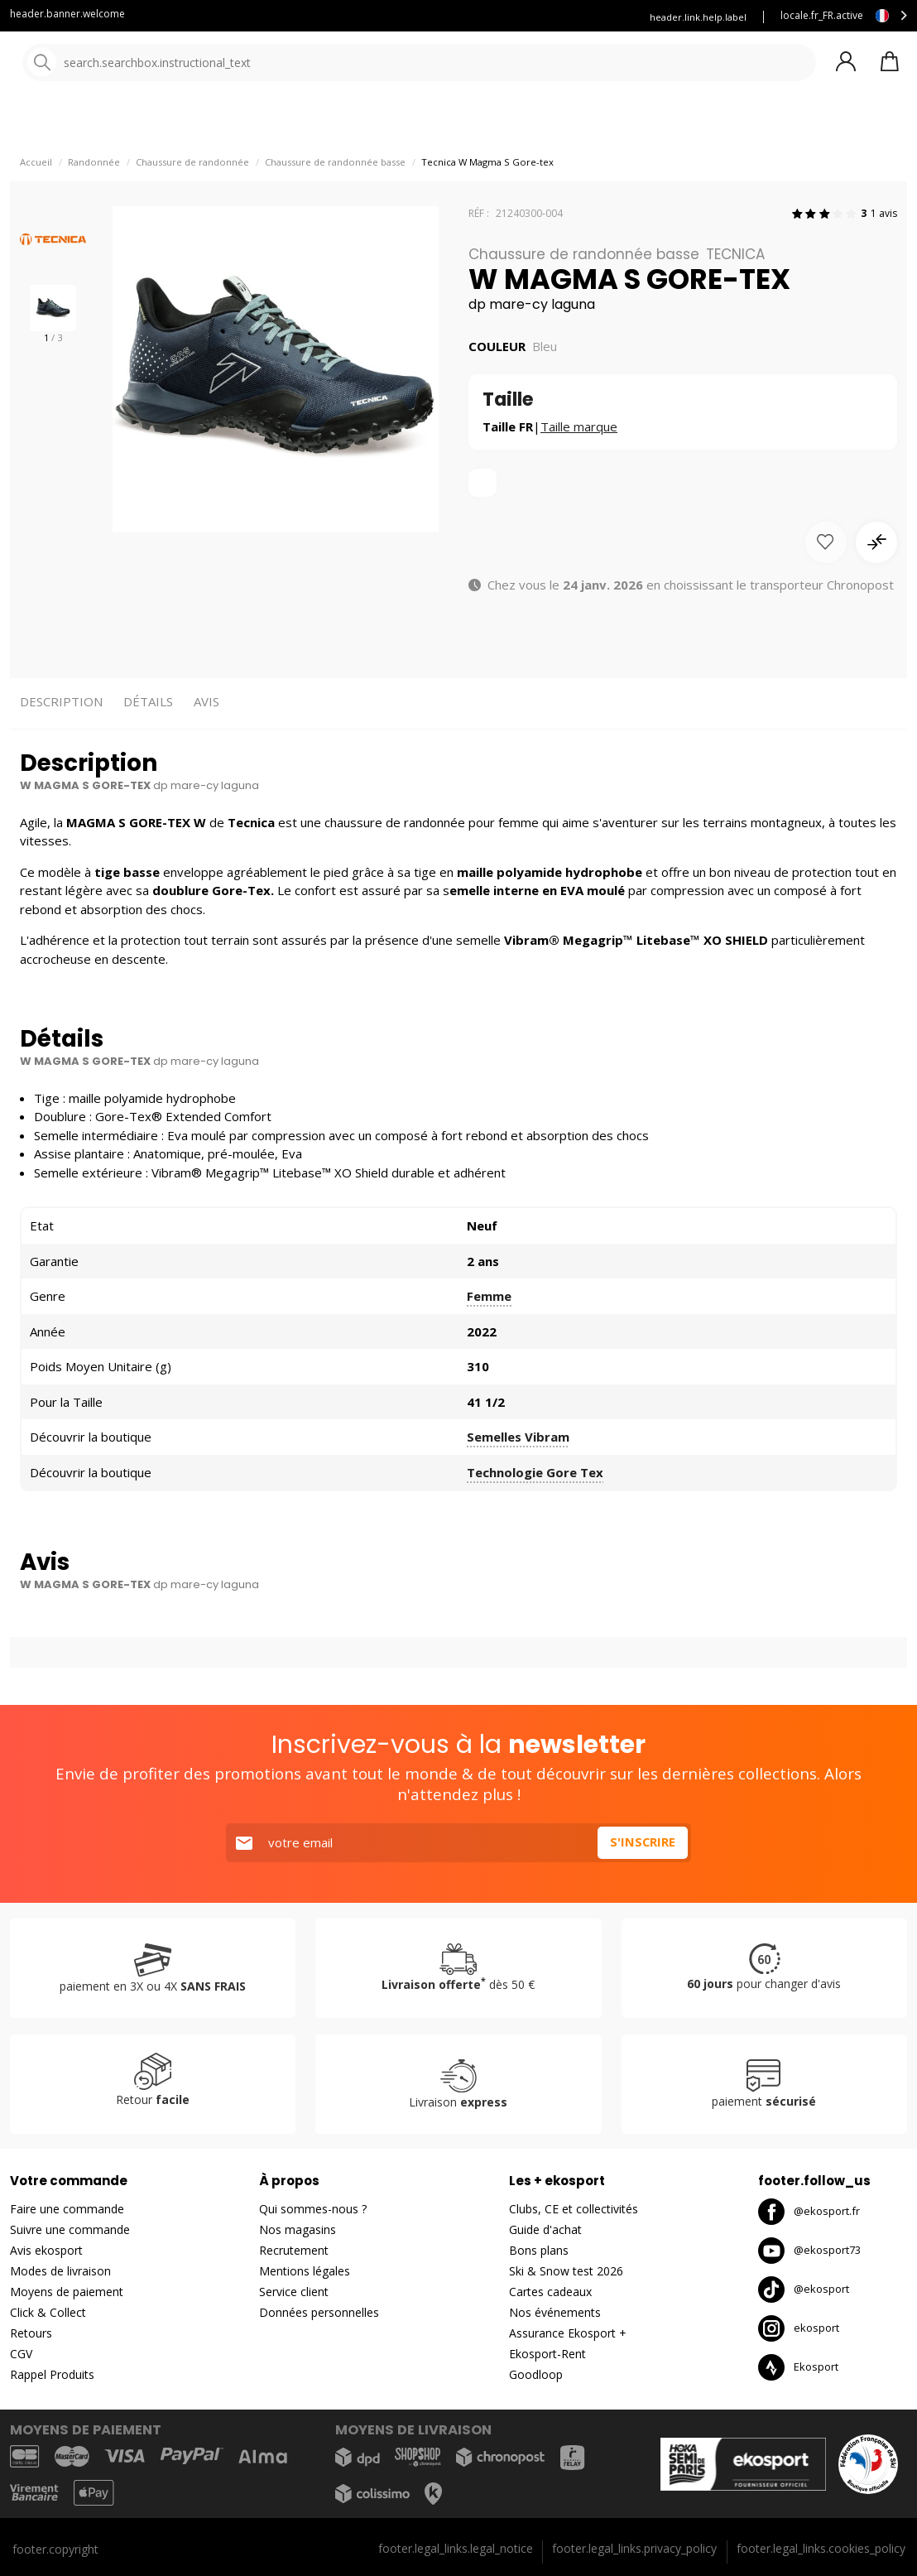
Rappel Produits (52, 2375)
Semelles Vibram (518, 1474)
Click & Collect (48, 2313)
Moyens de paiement (66, 2292)
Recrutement (294, 2251)
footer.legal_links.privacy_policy (634, 2548)
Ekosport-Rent (547, 2354)
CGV (21, 2354)
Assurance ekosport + (472, 17)
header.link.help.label (698, 17)
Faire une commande (67, 2209)
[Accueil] (97, 64)
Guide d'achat (545, 2230)
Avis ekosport (46, 2251)
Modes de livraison (60, 2272)
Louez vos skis (583, 17)
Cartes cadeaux (550, 2292)
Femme (489, 1334)
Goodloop (536, 2375)
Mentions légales (304, 2272)
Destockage (631, 123)
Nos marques (513, 123)
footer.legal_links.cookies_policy (821, 2548)
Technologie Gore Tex (535, 1509)
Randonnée (94, 199)
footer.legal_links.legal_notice (455, 2548)
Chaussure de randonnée (192, 199)
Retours (31, 2334)
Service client (363, 17)
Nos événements (555, 2313)
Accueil (36, 199)
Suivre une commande (70, 2230)
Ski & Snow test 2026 (566, 2272)
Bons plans (539, 2251)
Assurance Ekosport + (568, 2334)
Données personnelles (319, 2313)
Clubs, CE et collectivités (573, 2209)
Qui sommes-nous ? (313, 2209)
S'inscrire (642, 1843)
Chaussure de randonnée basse (335, 199)
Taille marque (578, 463)
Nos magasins (297, 2230)
